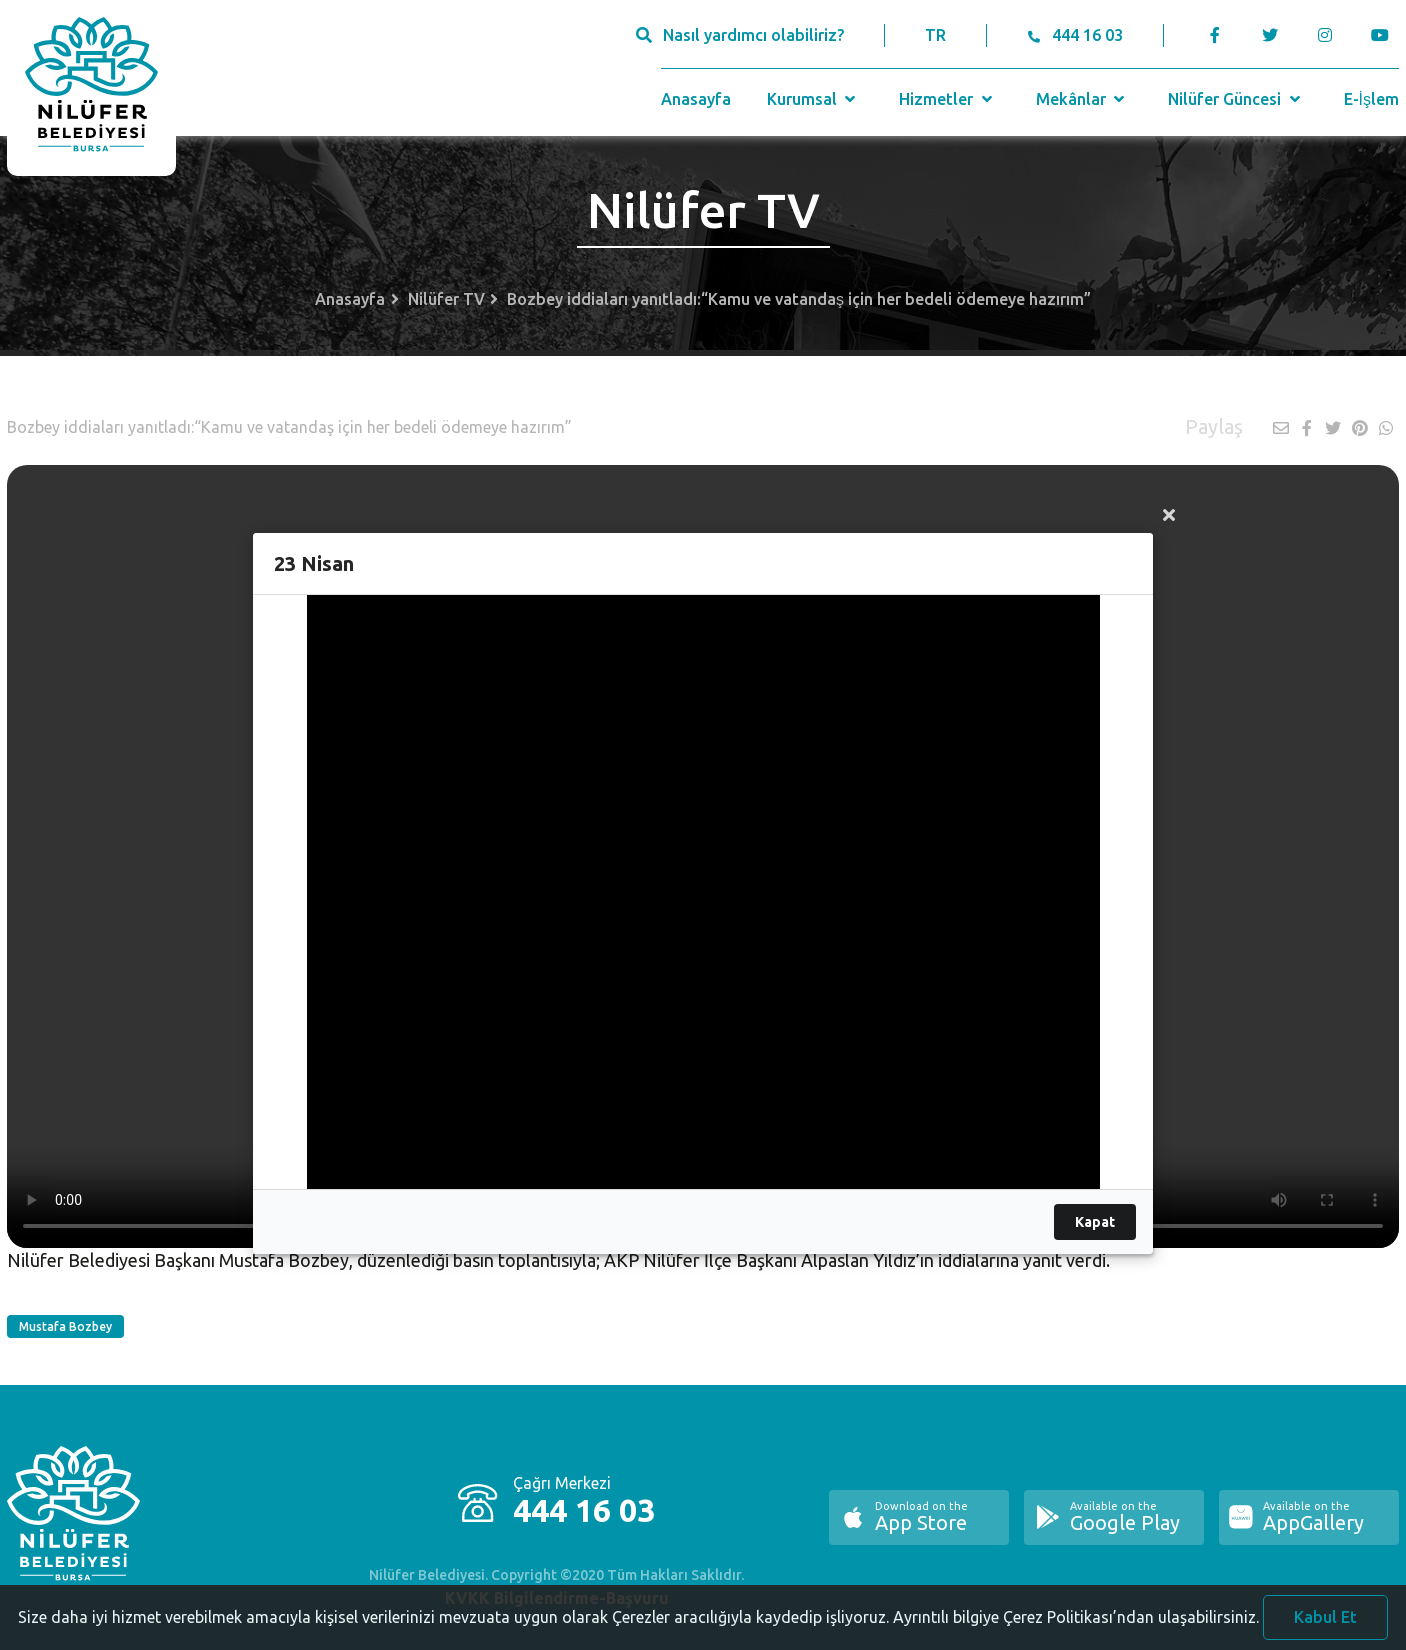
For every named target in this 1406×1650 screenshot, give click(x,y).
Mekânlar (1082, 99)
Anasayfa (696, 99)
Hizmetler (947, 99)
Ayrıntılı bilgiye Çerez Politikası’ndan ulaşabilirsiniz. (1076, 1626)
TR (935, 35)
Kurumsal (813, 99)
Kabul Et (1325, 1626)
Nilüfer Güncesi (1236, 99)
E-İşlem (1371, 99)
